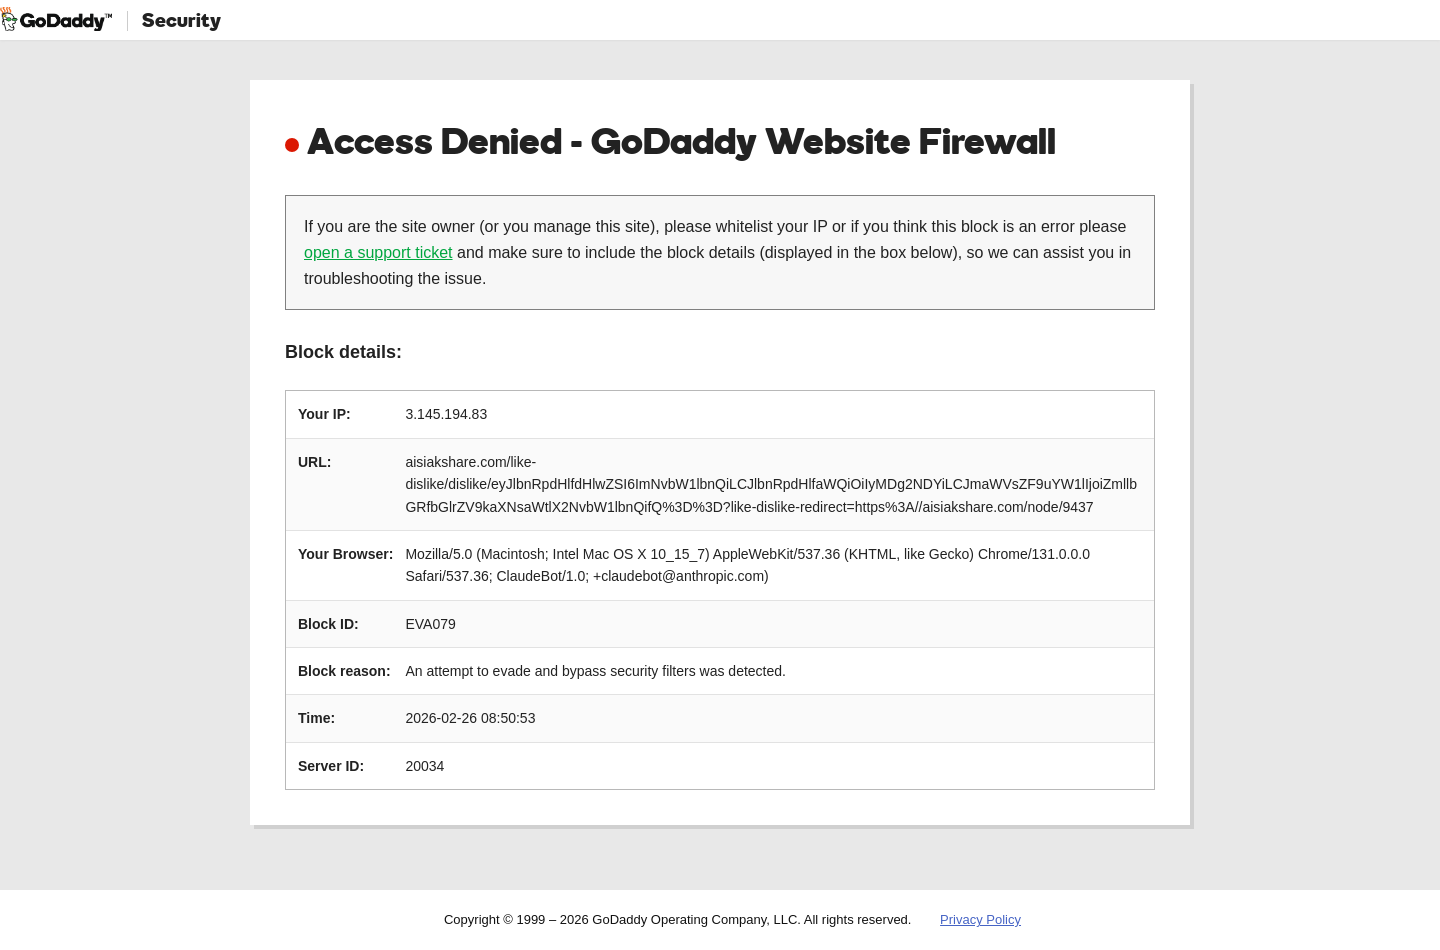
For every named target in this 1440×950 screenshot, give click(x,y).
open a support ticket (378, 252)
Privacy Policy (980, 919)
